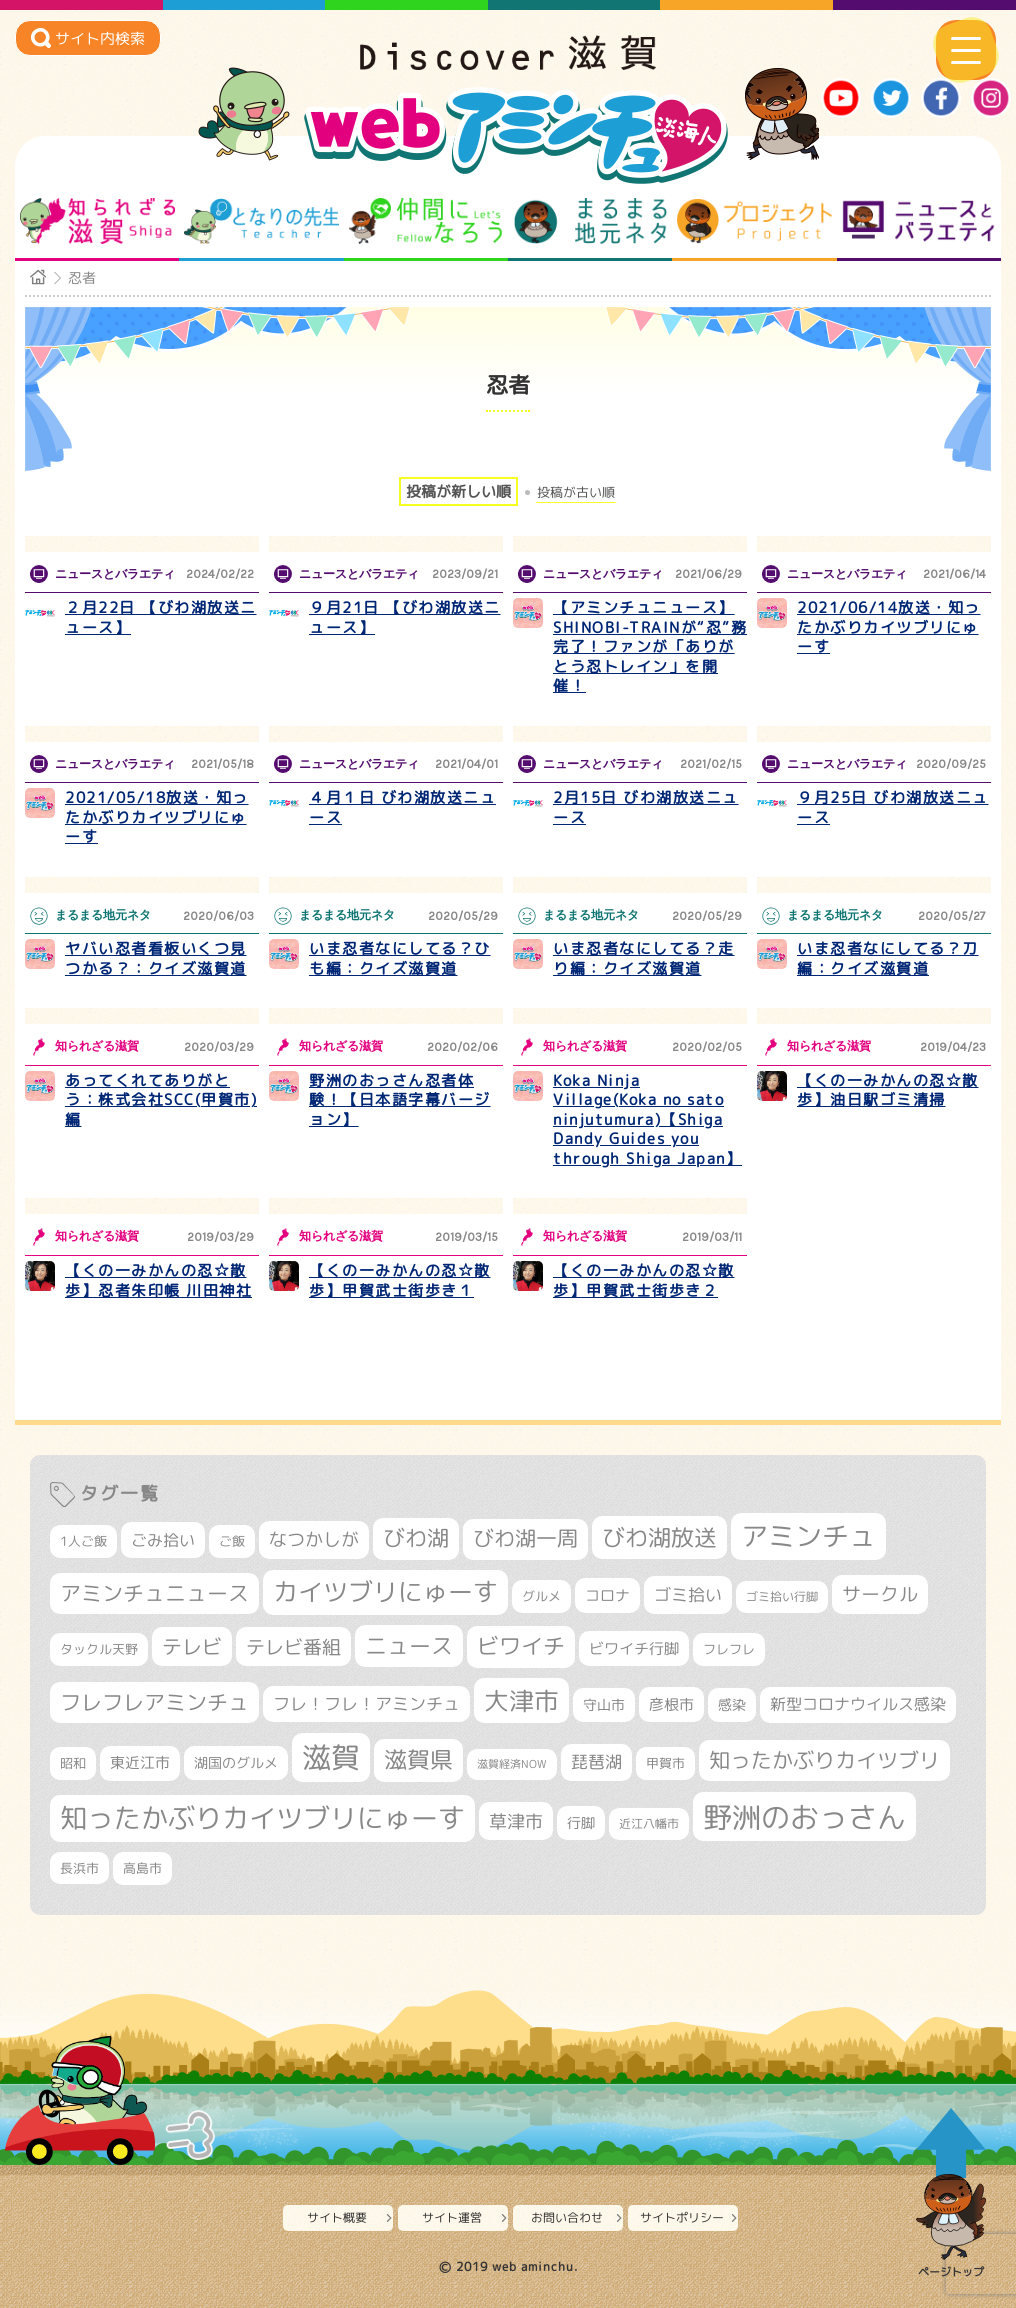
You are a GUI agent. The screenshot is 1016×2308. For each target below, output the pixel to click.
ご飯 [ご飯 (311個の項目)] (232, 1541)
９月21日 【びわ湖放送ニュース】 (405, 617)
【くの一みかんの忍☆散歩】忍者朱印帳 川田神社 (158, 1280)
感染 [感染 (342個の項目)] (732, 1705)
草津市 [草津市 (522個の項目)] (516, 1821)
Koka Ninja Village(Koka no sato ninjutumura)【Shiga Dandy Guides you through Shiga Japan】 (647, 1119)
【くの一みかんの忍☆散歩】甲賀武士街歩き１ (400, 1280)
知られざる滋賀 (97, 221)
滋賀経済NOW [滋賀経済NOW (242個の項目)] (512, 1764)
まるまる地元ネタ (590, 221)
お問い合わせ (567, 2217)
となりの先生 (261, 221)
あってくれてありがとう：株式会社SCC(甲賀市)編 (161, 1100)
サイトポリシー (682, 2217)
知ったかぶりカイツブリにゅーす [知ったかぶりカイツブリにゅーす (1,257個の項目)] (262, 1818)
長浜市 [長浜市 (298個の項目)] (79, 1868)
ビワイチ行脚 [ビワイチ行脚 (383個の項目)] (634, 1648)
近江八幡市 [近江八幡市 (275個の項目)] (649, 1823)
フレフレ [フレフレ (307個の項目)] (729, 1649)
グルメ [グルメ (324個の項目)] (541, 1596)
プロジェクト (754, 221)
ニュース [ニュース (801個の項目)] (409, 1645)
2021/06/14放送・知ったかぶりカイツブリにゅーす (889, 627)
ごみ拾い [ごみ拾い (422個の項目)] (163, 1540)
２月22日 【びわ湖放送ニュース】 (161, 617)
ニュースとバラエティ (918, 221)
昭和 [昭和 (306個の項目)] (73, 1763)
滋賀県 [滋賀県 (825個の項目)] (418, 1759)
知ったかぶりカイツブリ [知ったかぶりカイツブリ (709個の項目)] (824, 1760)
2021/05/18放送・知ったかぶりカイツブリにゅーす (157, 817)
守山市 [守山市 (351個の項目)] (604, 1705)
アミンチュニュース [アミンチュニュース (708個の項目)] (154, 1593)
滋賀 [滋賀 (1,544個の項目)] (331, 1757)
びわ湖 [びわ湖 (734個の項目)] (416, 1538)
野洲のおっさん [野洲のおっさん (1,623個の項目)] (804, 1816)
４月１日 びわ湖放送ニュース (402, 807)
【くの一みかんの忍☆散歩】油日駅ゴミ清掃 (888, 1090)
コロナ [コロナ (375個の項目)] (607, 1595)
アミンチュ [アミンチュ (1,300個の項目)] (808, 1536)
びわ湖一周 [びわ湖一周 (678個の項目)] (525, 1538)
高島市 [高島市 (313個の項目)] (142, 1868)
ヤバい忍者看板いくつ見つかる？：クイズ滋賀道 (156, 958)
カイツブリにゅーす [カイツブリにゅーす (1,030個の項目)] (385, 1591)
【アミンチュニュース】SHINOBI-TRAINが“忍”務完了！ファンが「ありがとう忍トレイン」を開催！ (650, 646)
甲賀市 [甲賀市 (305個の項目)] (665, 1763)
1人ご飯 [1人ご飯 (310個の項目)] (83, 1541)
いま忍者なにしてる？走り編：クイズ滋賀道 (644, 958)
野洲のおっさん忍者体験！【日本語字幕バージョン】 (400, 1100)
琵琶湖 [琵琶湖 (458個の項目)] (596, 1761)
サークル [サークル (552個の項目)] (880, 1594)
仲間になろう (425, 221)
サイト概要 (337, 2217)
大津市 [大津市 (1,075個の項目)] (521, 1700)
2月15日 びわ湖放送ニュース (646, 807)
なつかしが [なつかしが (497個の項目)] (314, 1539)
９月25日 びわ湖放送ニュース (893, 807)
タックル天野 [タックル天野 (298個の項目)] (99, 1649)
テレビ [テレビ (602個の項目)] (192, 1646)
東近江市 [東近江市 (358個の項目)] (140, 1762)
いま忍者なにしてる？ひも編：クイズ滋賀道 (400, 958)
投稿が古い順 (576, 492)
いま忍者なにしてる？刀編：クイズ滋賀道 (888, 958)
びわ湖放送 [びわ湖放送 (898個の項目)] (659, 1537)
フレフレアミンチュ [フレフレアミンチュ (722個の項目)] (154, 1702)
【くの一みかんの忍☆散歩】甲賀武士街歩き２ (644, 1280)
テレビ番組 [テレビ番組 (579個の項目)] (293, 1646)
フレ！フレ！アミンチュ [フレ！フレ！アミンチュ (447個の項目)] (366, 1703)
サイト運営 (452, 2217)
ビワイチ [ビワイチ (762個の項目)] (521, 1646)
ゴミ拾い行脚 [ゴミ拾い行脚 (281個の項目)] (782, 1596)
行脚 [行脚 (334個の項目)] (581, 1822)
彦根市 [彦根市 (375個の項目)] (671, 1704)
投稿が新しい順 (458, 491)
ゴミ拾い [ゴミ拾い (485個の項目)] (688, 1594)
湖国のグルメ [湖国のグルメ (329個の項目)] (236, 1762)
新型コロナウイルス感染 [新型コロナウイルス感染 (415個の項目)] (858, 1704)
